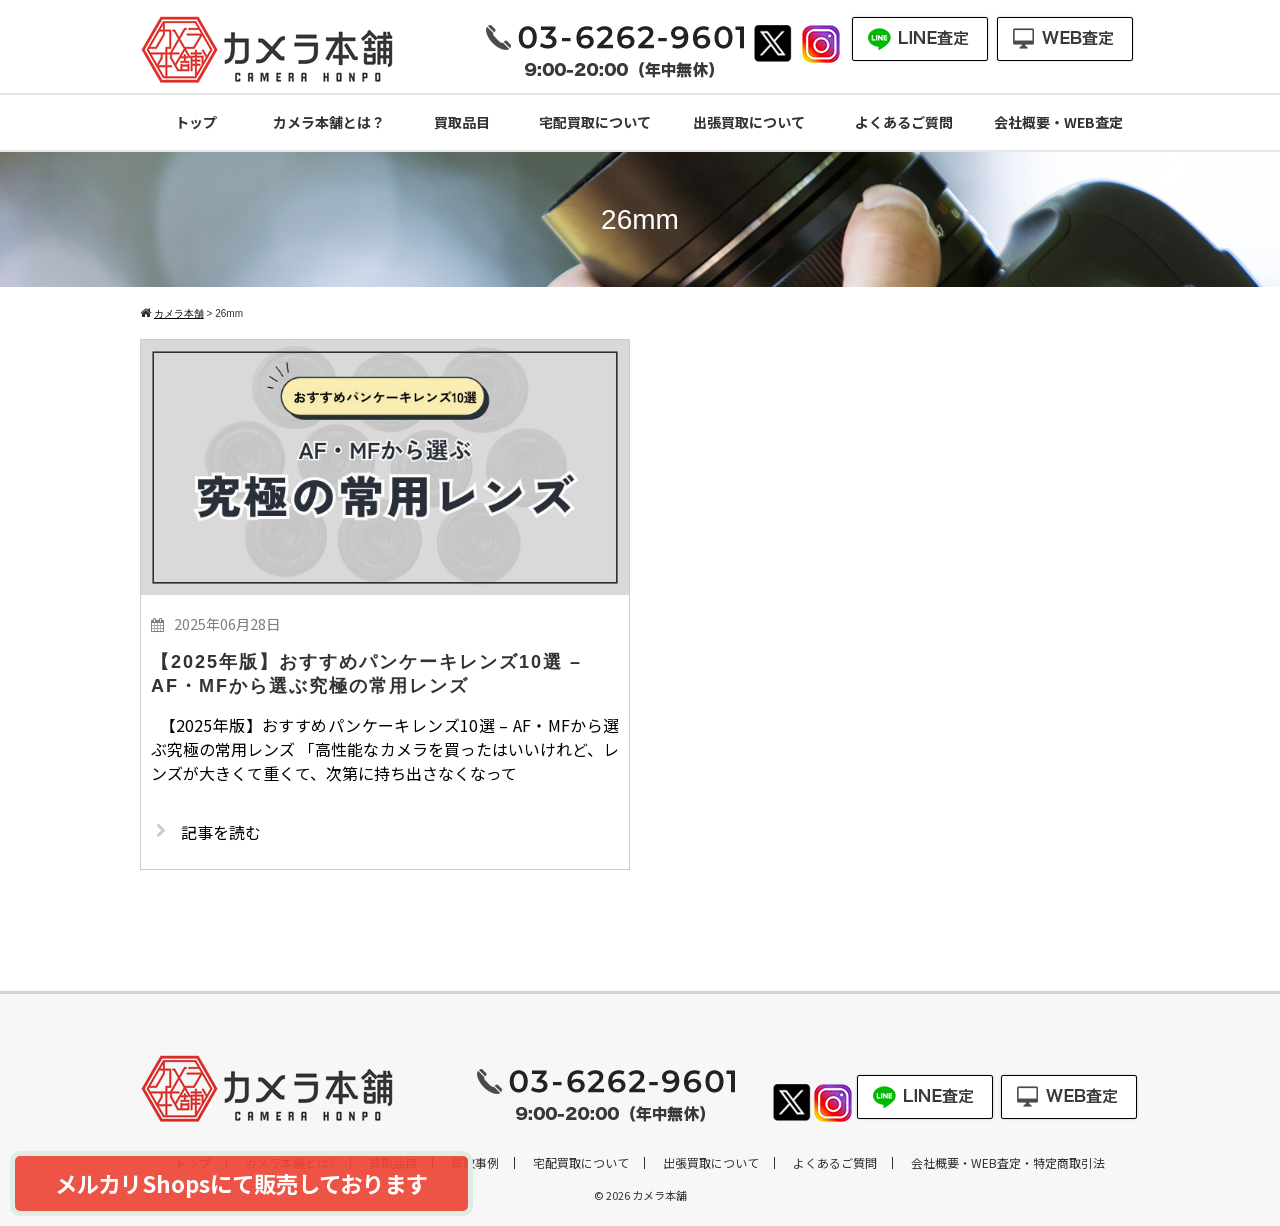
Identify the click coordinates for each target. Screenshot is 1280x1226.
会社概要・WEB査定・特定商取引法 (1008, 1163)
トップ (196, 122)
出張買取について (749, 122)
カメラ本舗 (659, 1195)
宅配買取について (595, 122)
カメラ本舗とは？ (329, 122)
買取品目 (462, 122)
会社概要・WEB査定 (1058, 122)
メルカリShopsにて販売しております (241, 1183)
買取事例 (475, 1163)
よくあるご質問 (904, 122)
